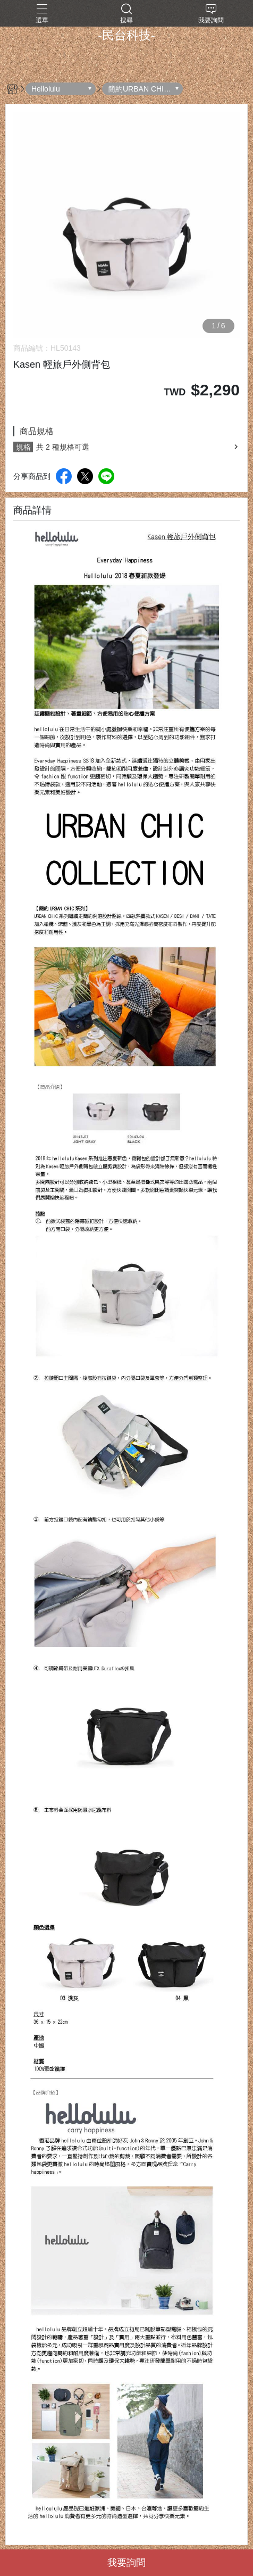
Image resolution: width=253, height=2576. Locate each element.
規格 (23, 447)
